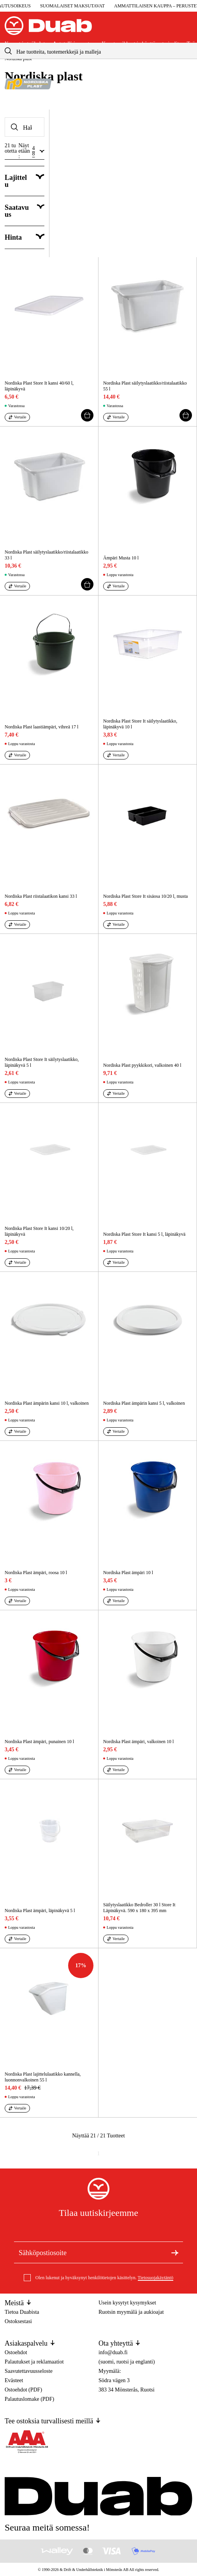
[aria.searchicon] (8, 51)
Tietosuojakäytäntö (156, 2277)
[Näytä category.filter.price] (24, 237)
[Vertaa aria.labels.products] (17, 417)
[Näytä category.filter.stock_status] (24, 211)
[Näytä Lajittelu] (24, 181)
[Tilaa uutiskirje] (174, 2252)
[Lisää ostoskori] (87, 415)
